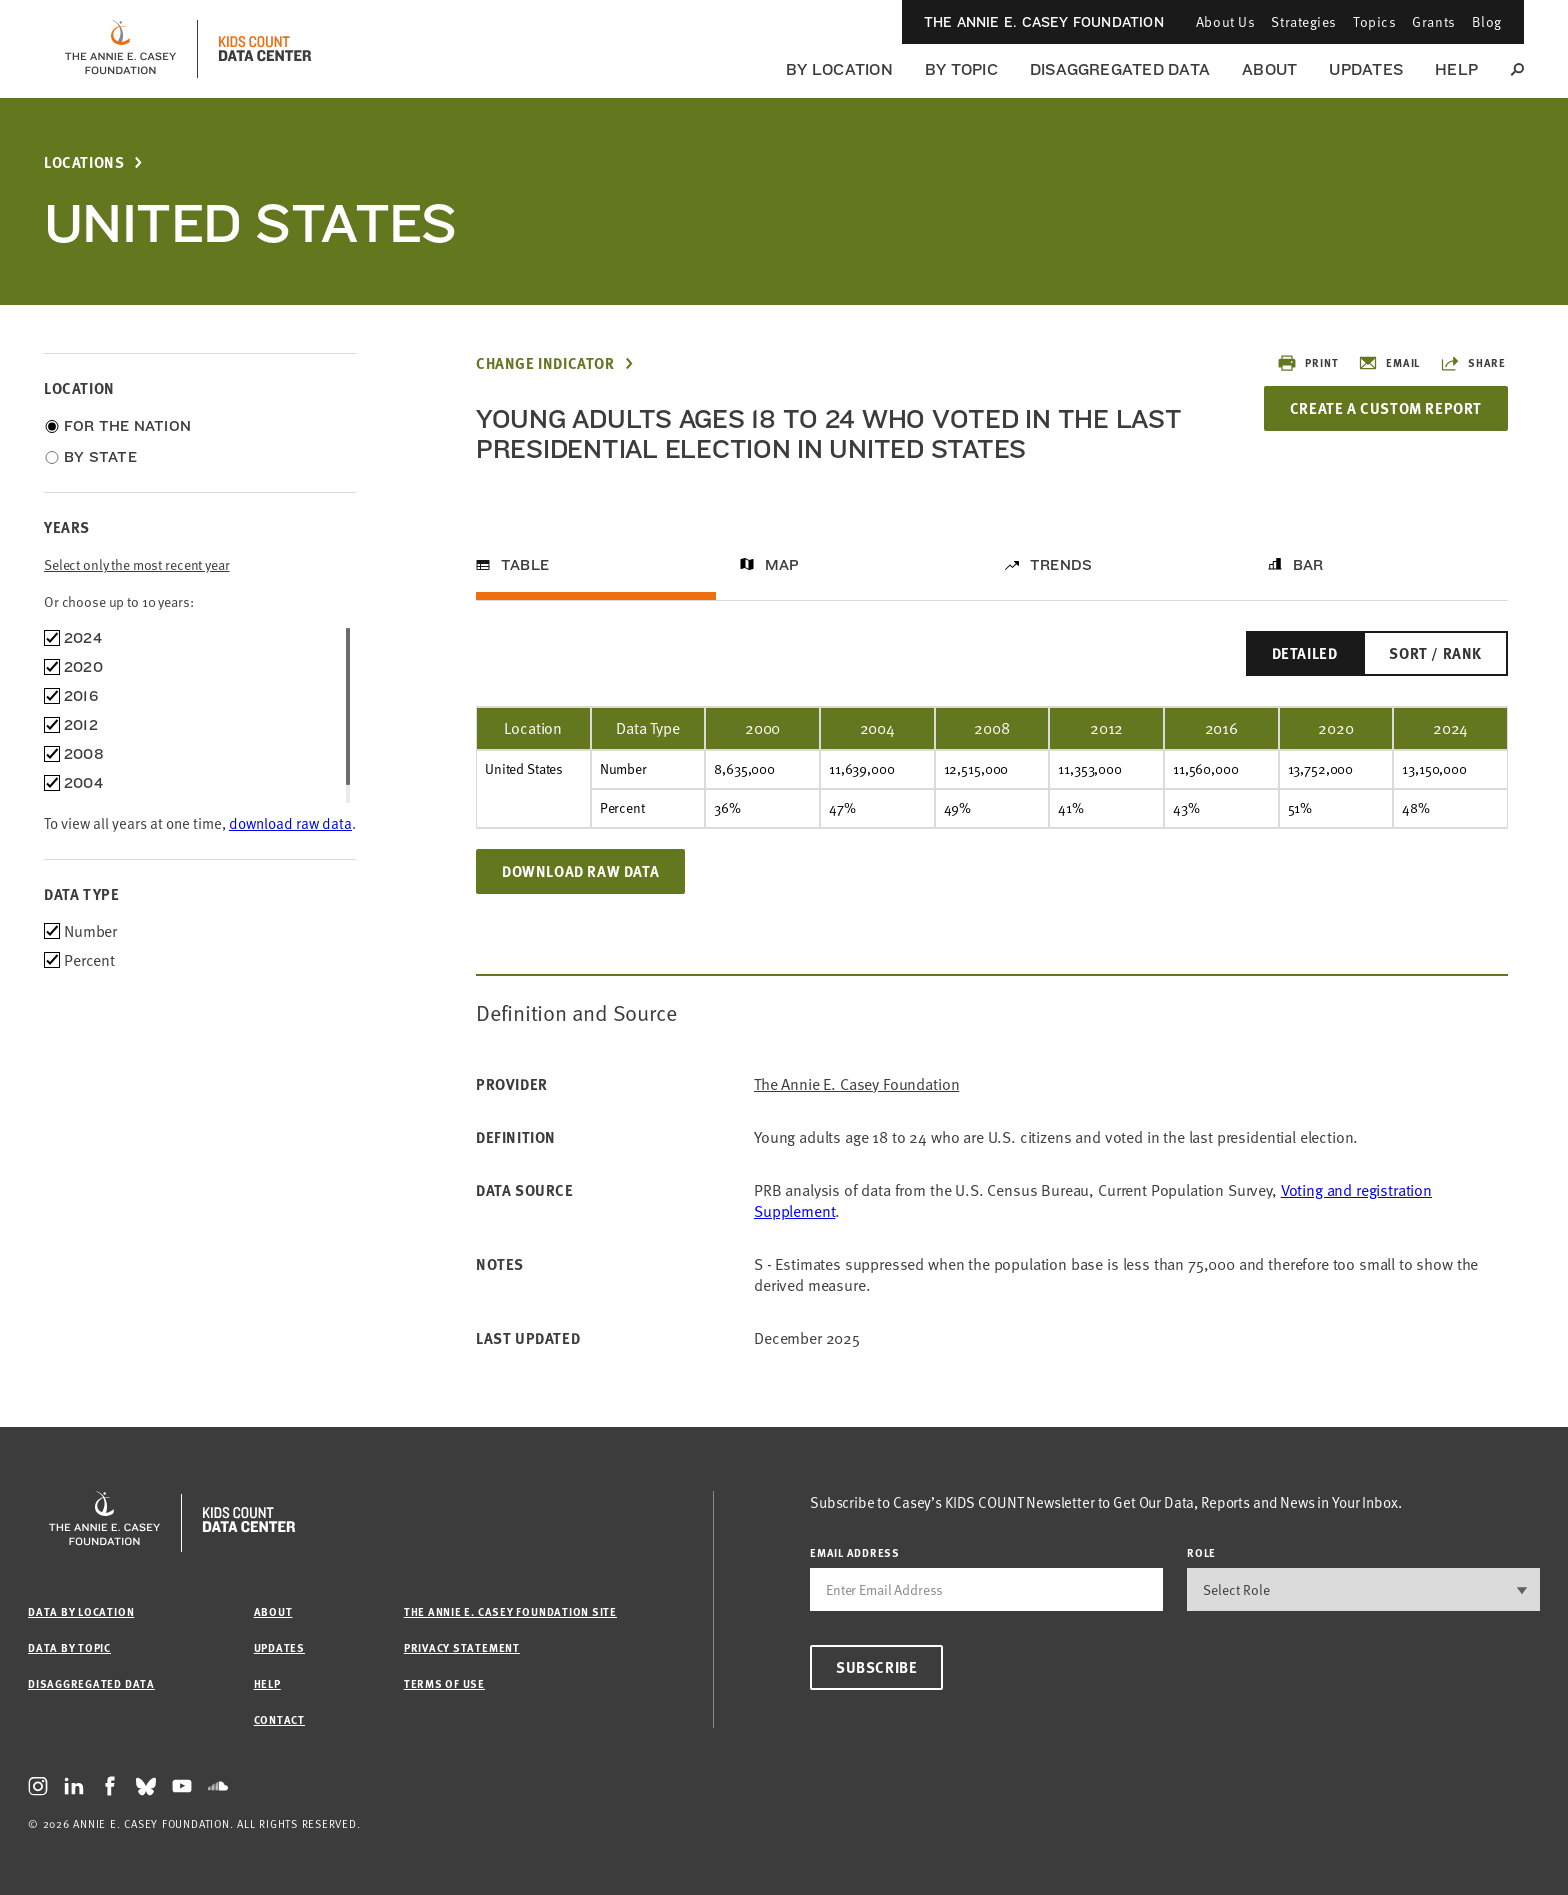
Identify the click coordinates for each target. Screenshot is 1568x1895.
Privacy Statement (462, 1647)
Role (1201, 1552)
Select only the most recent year (137, 564)
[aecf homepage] (120, 49)
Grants (1433, 21)
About (1269, 69)
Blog (1487, 21)
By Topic (961, 69)
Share (1473, 363)
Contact (279, 1719)
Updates (1366, 69)
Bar (1308, 565)
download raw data (290, 823)
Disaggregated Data (1120, 69)
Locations (84, 162)
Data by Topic (69, 1647)
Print (1307, 363)
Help (1456, 69)
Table (525, 565)
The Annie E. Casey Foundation (1044, 22)
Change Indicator (545, 363)
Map (782, 565)
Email (1389, 363)
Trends (1061, 565)
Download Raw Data (580, 871)
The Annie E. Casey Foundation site (510, 1611)
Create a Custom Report (1386, 408)
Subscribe (876, 1667)
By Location (839, 69)
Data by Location (81, 1611)
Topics (1374, 21)
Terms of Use (444, 1683)
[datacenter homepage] (265, 49)
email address (855, 1552)
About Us (1225, 21)
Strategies (1304, 21)
